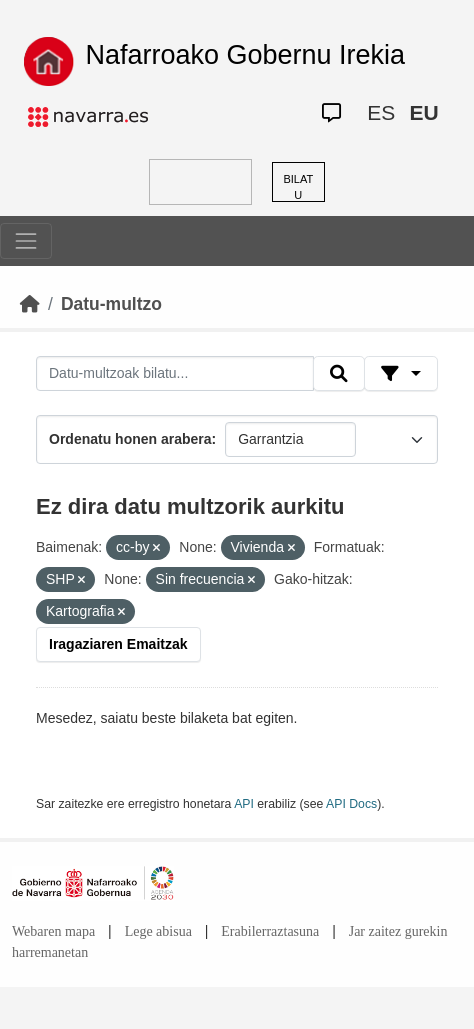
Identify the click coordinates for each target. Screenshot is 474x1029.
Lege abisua (158, 931)
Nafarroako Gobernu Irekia (245, 55)
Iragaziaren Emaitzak (118, 644)
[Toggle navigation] (26, 241)
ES (381, 112)
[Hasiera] (30, 304)
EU (423, 112)
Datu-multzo (111, 304)
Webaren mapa (53, 931)
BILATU (298, 187)
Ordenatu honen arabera (130, 439)
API (244, 804)
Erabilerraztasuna (270, 931)
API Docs (351, 804)
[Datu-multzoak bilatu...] (175, 374)
